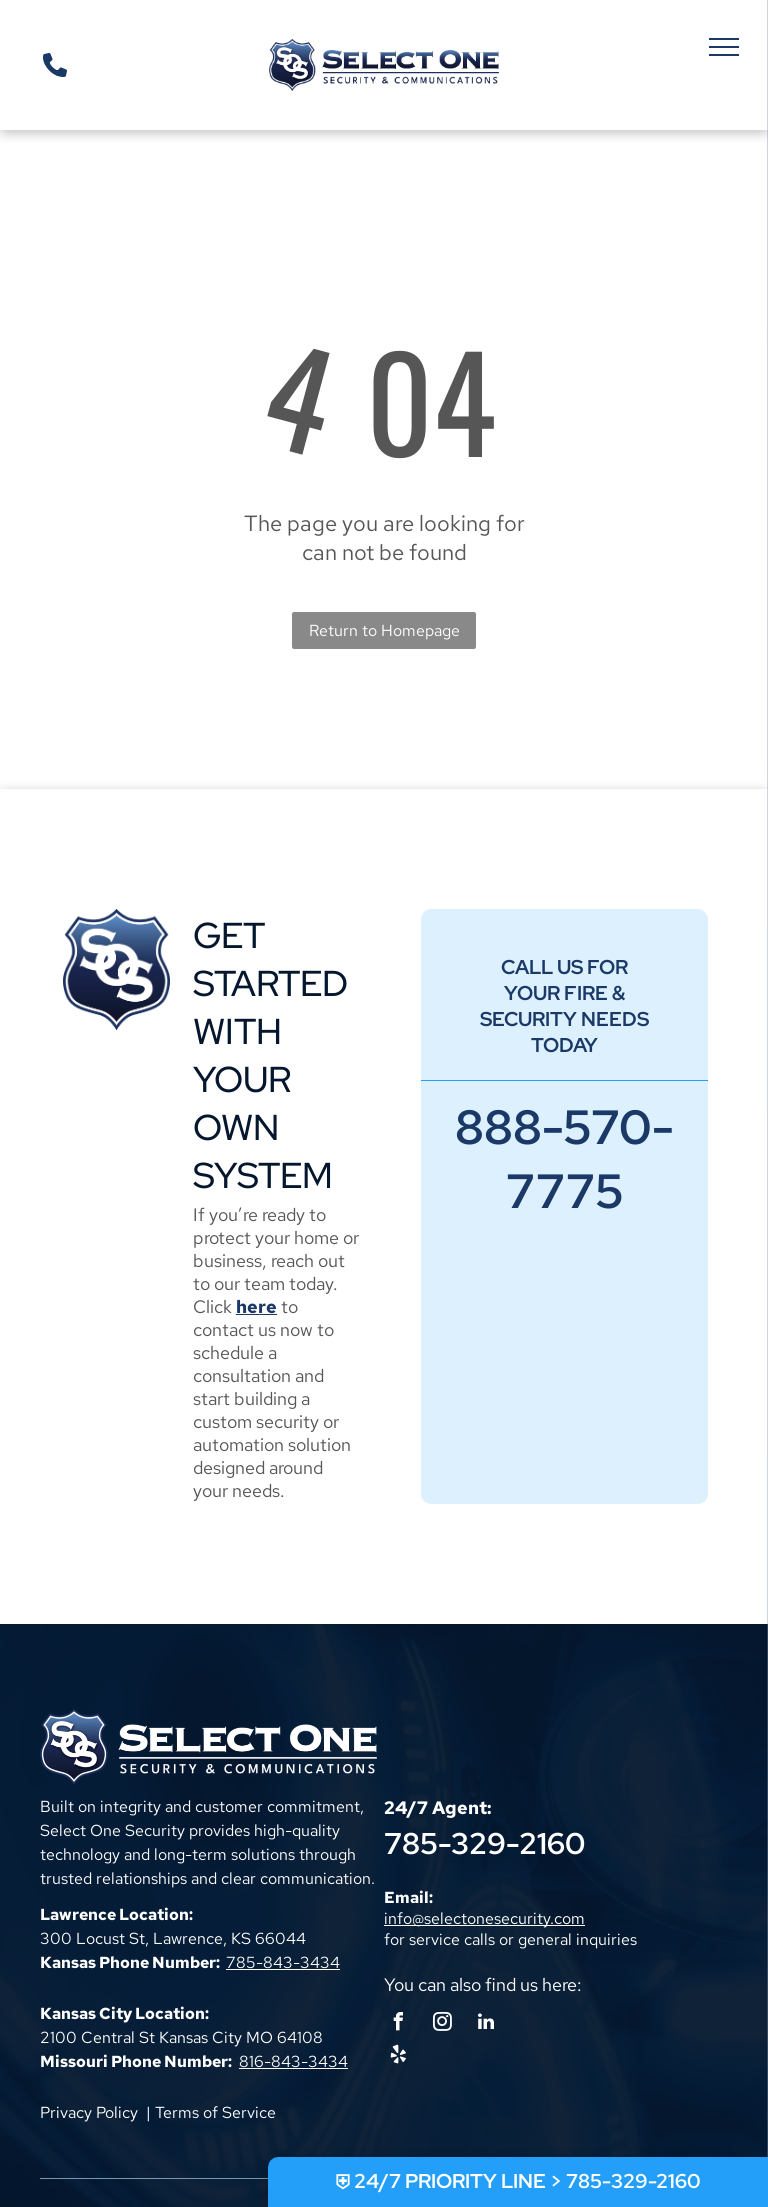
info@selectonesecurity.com (484, 1918)
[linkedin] (486, 2024)
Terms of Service (215, 2112)
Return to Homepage (384, 630)
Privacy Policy (89, 2112)
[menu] (724, 47)
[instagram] (442, 2024)
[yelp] (398, 2057)
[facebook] (398, 2024)
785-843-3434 (283, 1962)
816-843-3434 (293, 2061)
